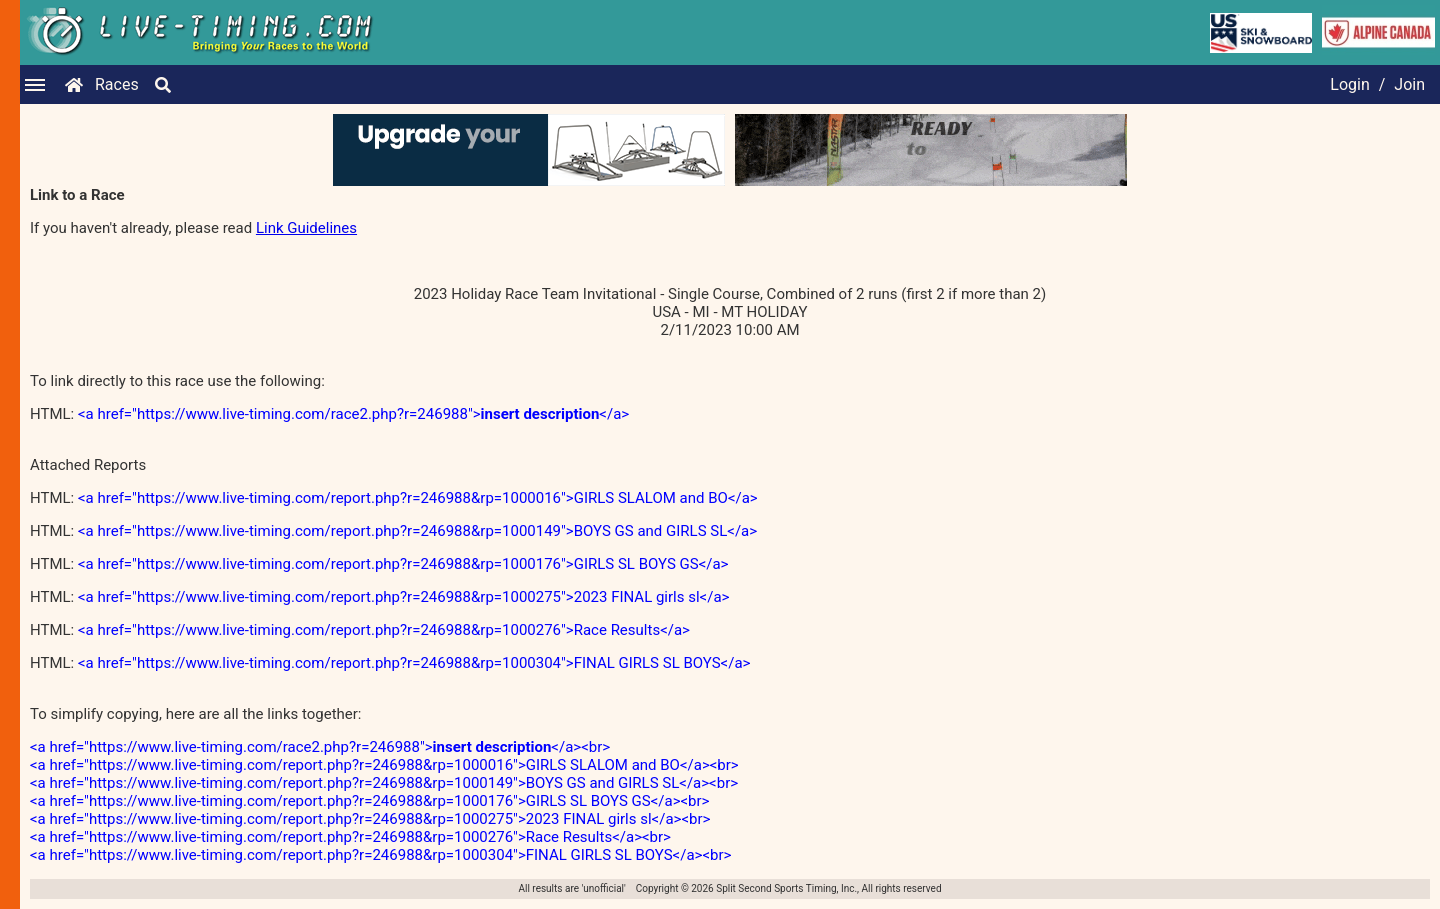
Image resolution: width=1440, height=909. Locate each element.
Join (1409, 84)
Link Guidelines (306, 228)
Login (1349, 84)
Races (117, 84)
